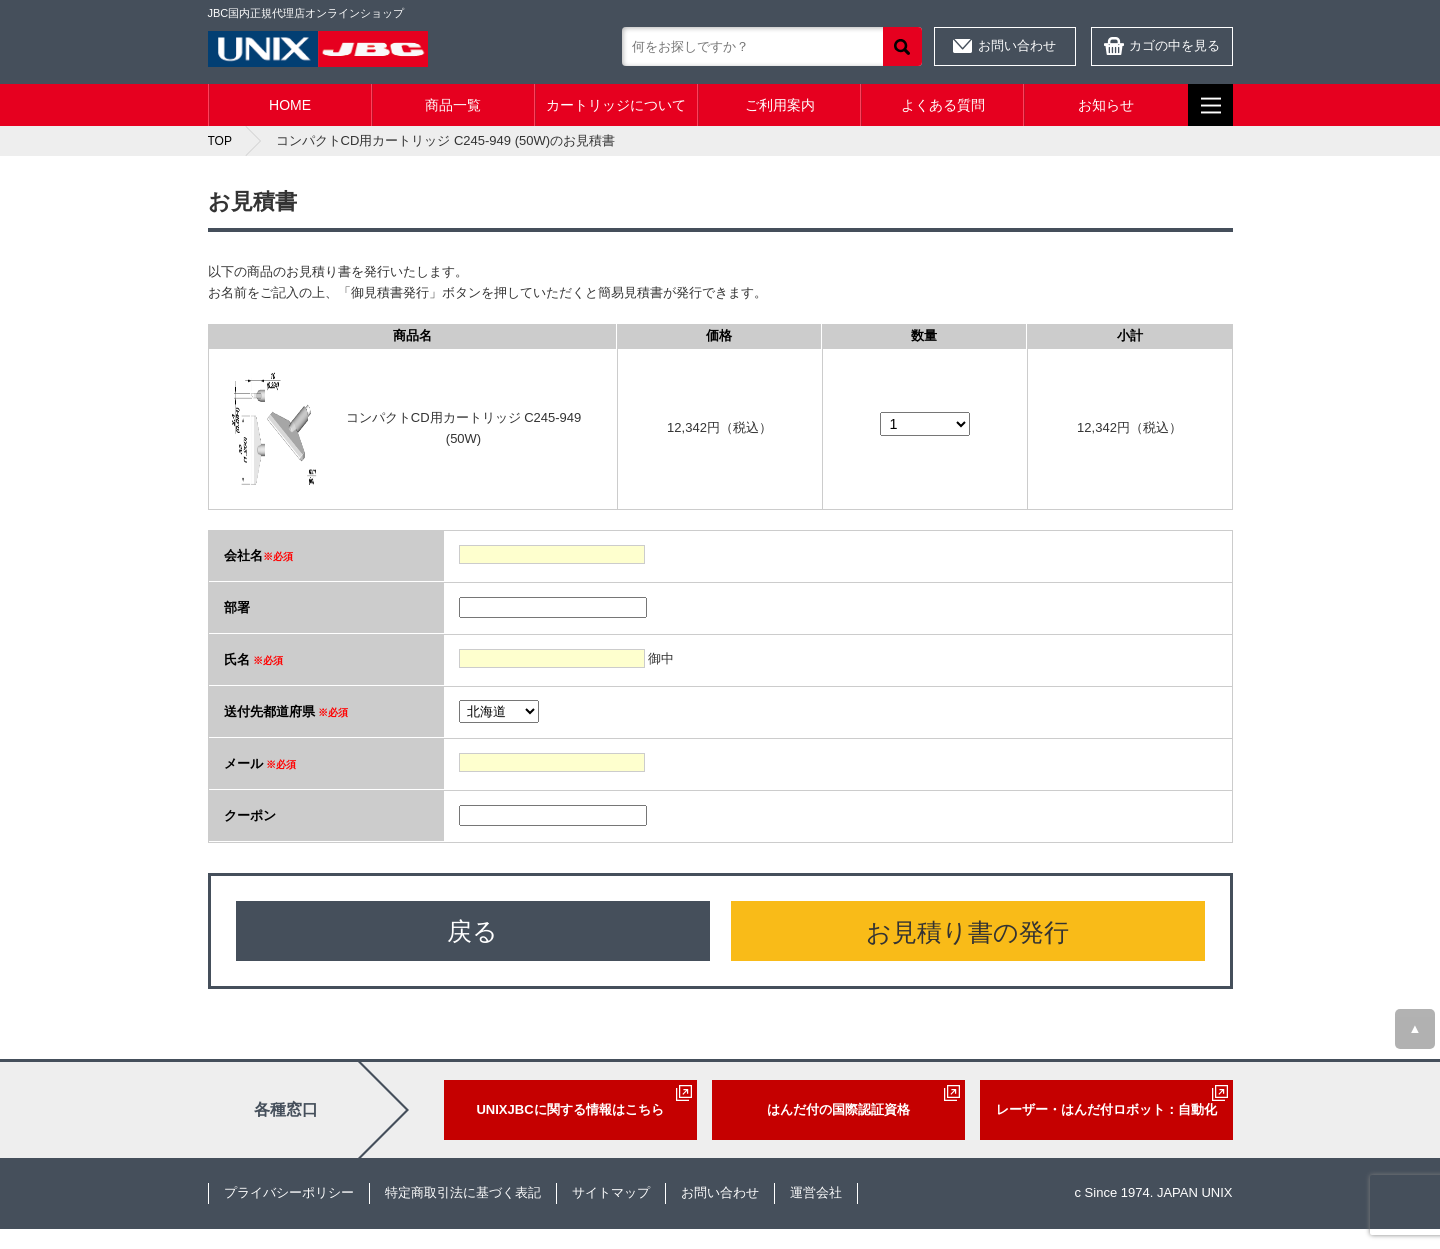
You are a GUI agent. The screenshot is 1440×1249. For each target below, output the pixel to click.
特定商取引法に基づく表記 (463, 1192)
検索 (902, 46)
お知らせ (1106, 105)
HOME (290, 105)
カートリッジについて (616, 105)
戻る (472, 931)
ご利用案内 (780, 105)
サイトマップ (611, 1192)
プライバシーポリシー (289, 1192)
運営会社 (816, 1192)
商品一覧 (453, 105)
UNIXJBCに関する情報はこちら (569, 1109)
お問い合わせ (1017, 45)
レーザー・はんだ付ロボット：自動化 (1106, 1109)
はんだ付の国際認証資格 (838, 1109)
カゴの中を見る (1174, 45)
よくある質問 (943, 105)
